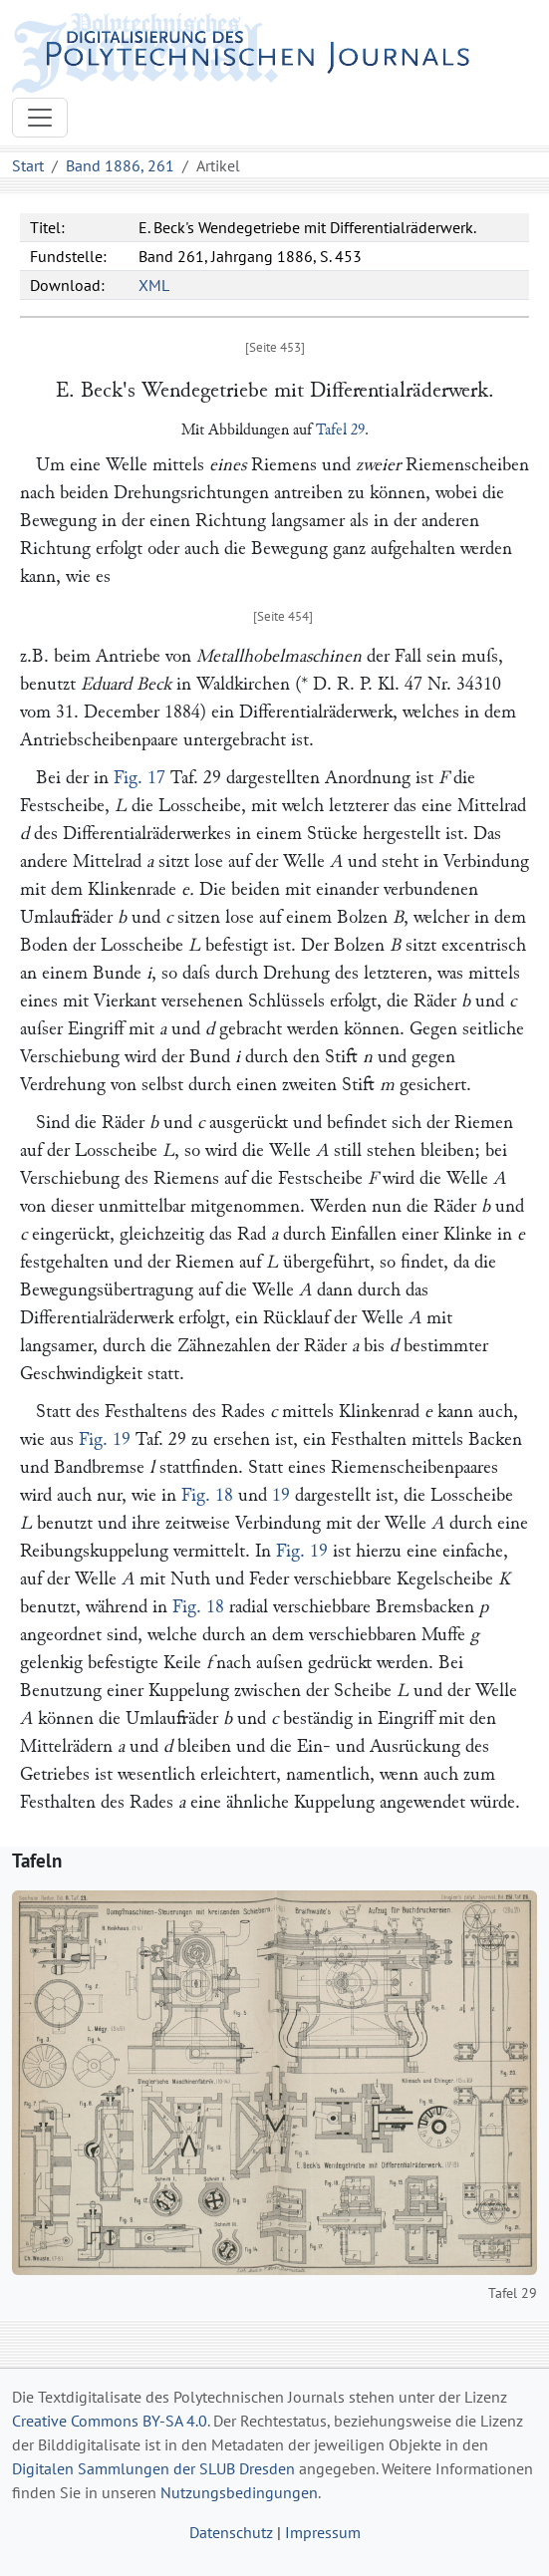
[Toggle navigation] (40, 118)
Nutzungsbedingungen (239, 2492)
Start (28, 165)
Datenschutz (231, 2532)
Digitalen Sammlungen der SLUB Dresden (153, 2468)
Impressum (323, 2532)
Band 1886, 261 (120, 165)
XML (153, 285)
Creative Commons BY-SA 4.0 (109, 2421)
